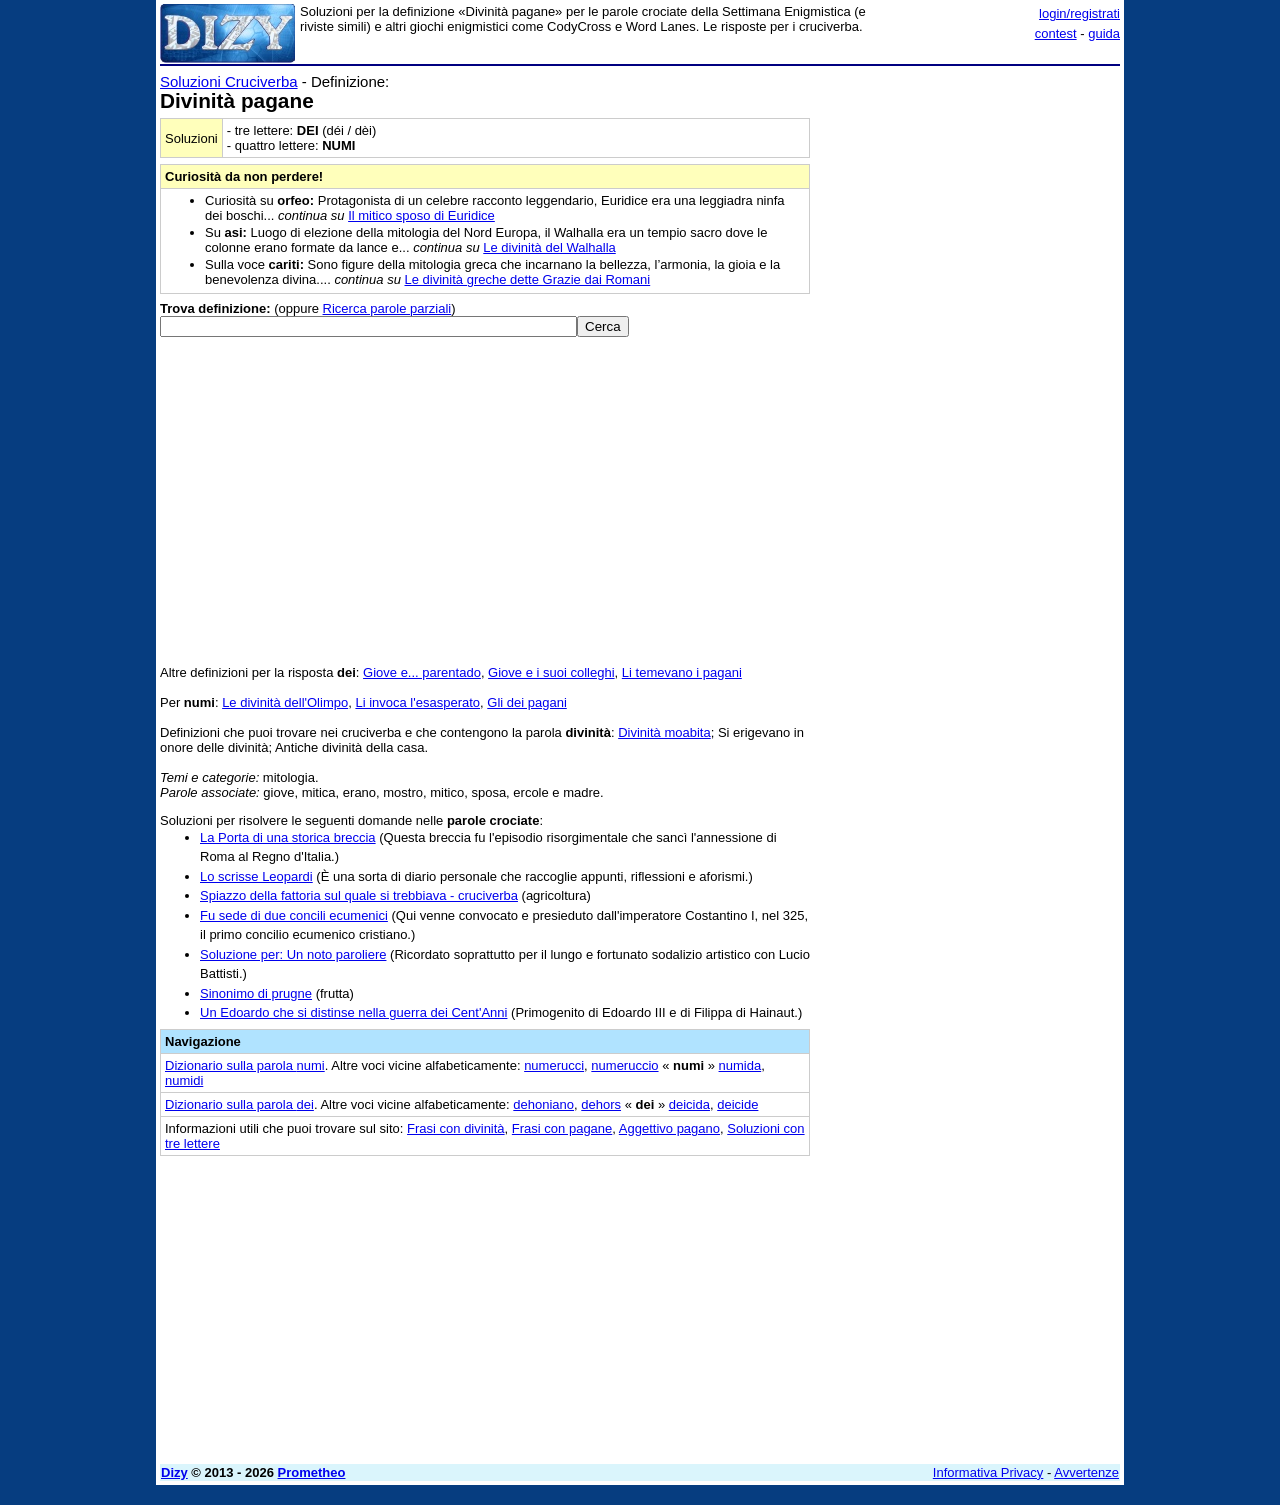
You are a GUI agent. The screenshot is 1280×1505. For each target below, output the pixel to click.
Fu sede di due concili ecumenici (294, 915)
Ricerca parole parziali (387, 308)
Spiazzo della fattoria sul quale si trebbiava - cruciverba (359, 895)
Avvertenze (1086, 1472)
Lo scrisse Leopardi (256, 876)
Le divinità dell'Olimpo (285, 702)
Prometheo (312, 1472)
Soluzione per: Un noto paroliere (293, 954)
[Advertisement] (970, 373)
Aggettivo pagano (669, 1128)
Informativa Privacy (988, 1472)
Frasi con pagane (562, 1128)
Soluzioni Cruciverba (229, 81)
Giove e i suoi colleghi (551, 672)
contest (1056, 33)
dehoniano (543, 1104)
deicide (737, 1104)
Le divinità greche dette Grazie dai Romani (528, 279)
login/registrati (1079, 13)
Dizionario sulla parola (245, 1065)
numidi (184, 1080)
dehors (601, 1104)
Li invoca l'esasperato (417, 702)
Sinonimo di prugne (256, 993)
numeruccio (624, 1065)
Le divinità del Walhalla (549, 247)
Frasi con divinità (456, 1128)
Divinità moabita (664, 732)
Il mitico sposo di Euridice (421, 215)
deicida (689, 1104)
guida (1104, 33)
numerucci (554, 1065)
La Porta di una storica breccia (288, 837)
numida (740, 1065)
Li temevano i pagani (682, 672)
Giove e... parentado (422, 672)
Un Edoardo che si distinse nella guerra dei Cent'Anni (353, 1012)
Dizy (174, 1472)
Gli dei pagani (527, 702)
